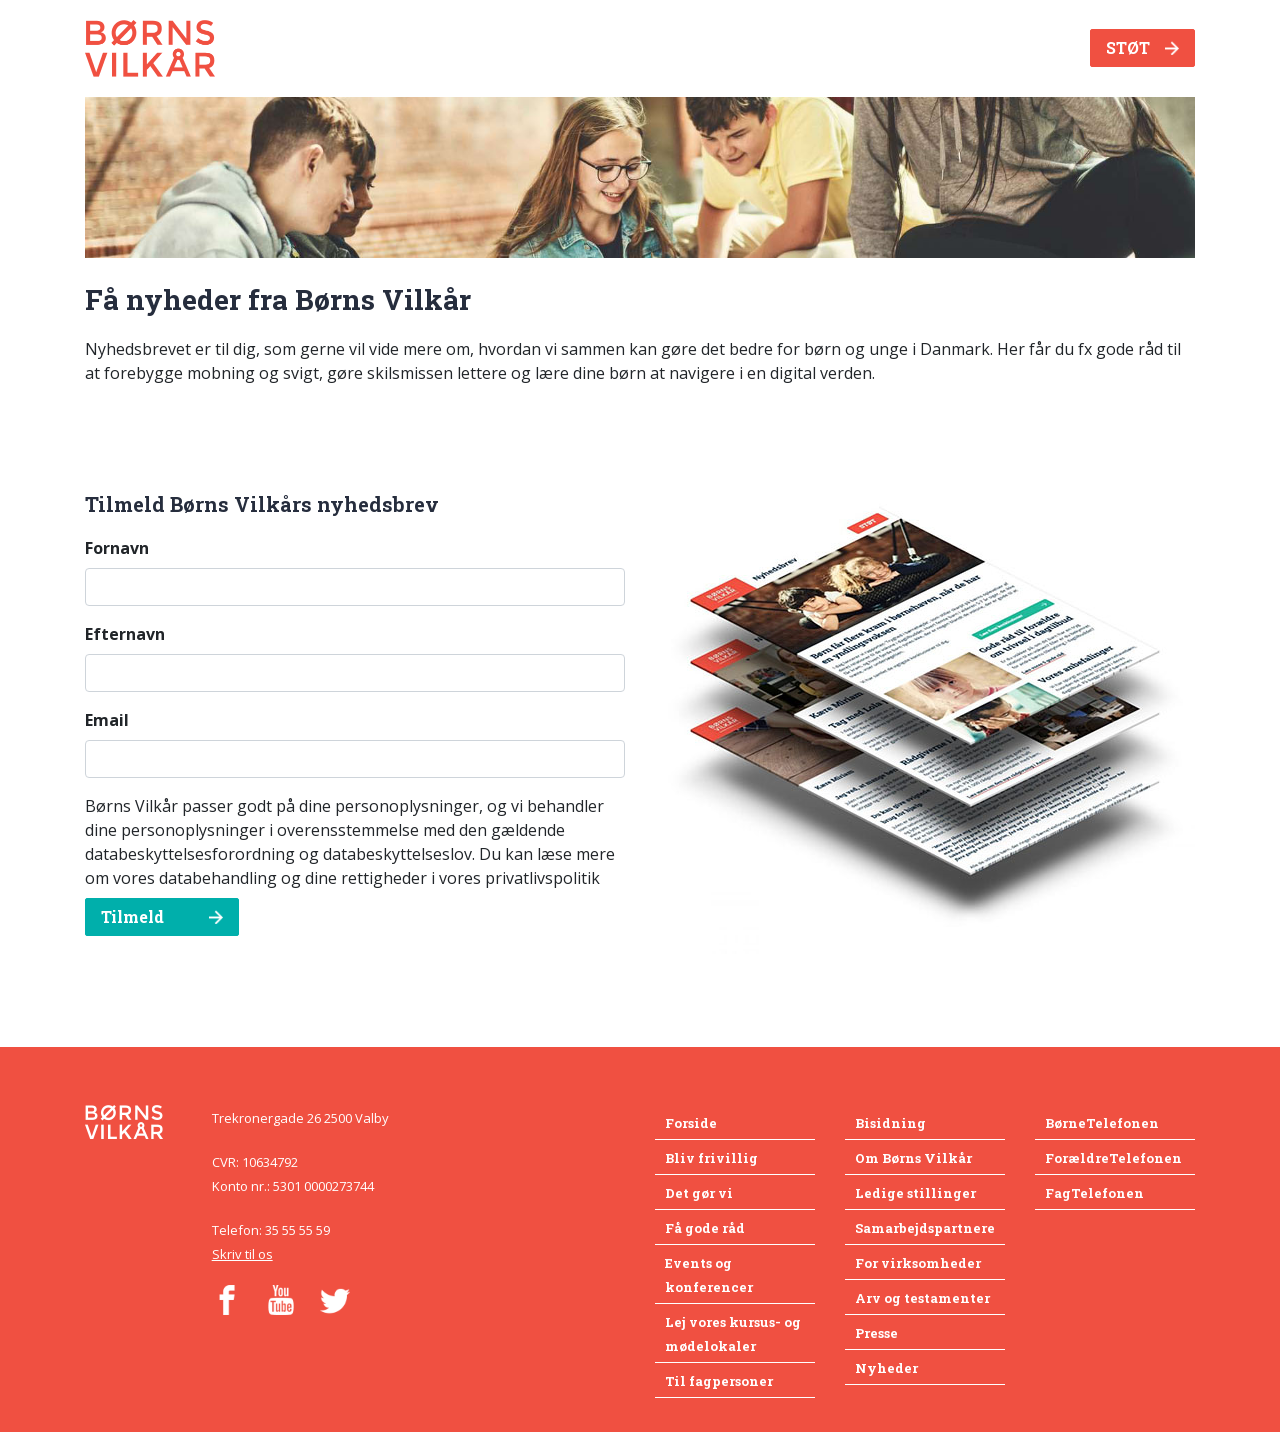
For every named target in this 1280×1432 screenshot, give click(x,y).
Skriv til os (242, 1254)
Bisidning (890, 1123)
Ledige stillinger (915, 1193)
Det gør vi (699, 1193)
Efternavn (125, 634)
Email (107, 720)
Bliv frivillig (711, 1158)
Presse (876, 1333)
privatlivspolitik (542, 878)
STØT (1142, 47)
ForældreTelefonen (1113, 1158)
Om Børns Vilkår (913, 1158)
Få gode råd (705, 1228)
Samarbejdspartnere (925, 1228)
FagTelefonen (1094, 1193)
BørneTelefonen (1102, 1123)
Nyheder (886, 1368)
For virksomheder (918, 1263)
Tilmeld (162, 916)
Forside (691, 1123)
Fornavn (117, 548)
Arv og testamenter (922, 1298)
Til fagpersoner (719, 1381)
